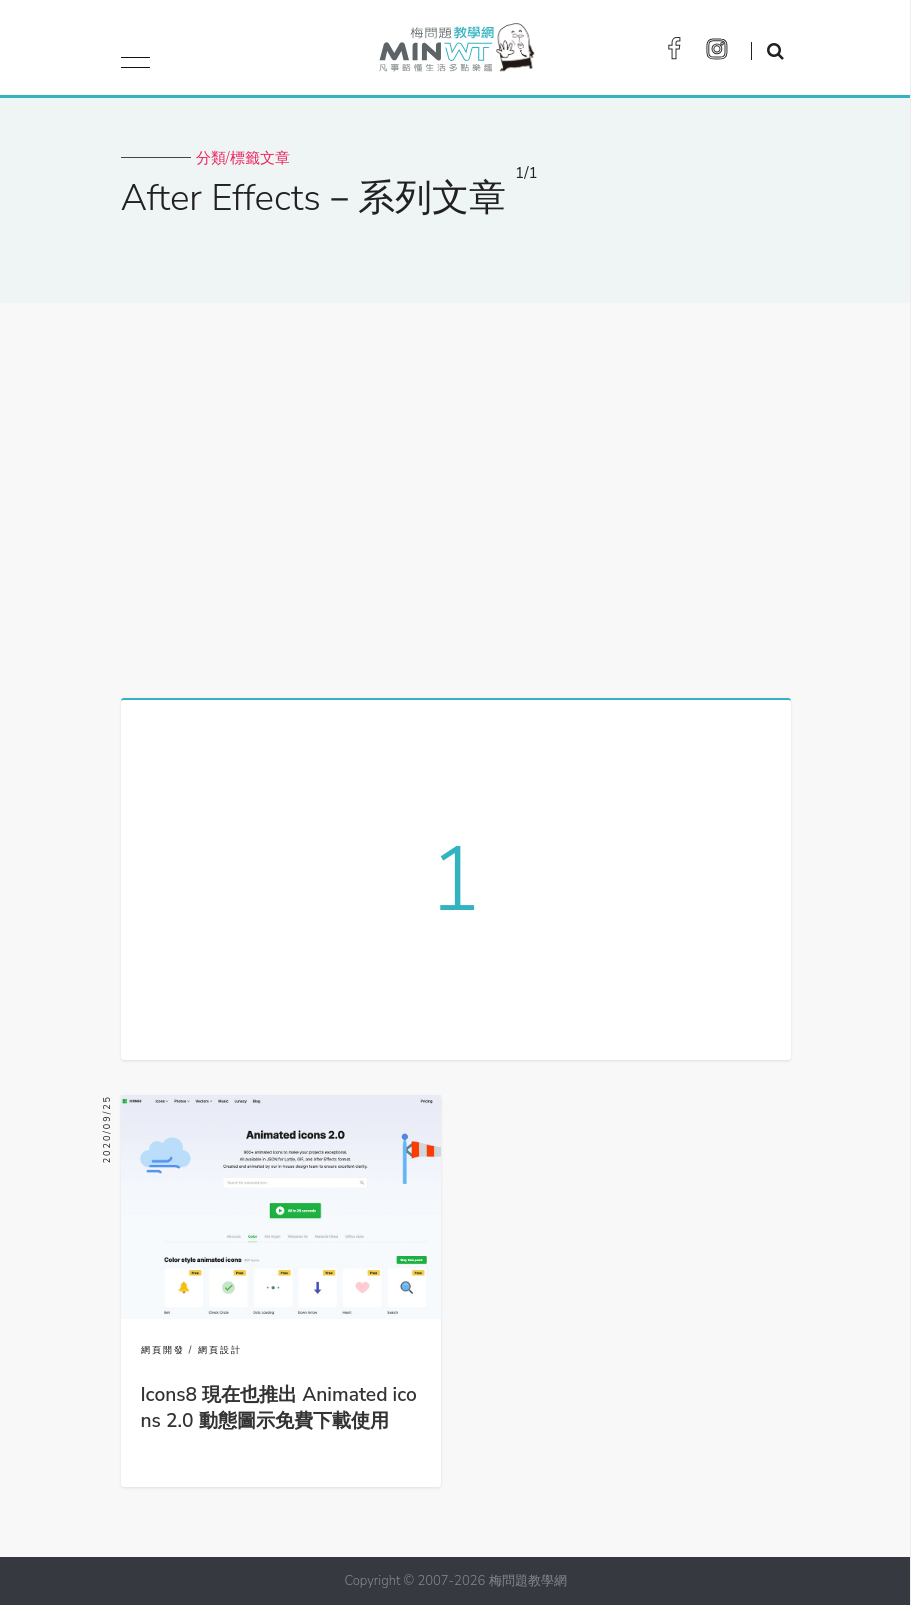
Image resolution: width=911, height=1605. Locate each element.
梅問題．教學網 (455, 52)
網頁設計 (220, 1350)
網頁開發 (163, 1350)
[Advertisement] (455, 493)
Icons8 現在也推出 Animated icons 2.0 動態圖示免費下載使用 (279, 1408)
